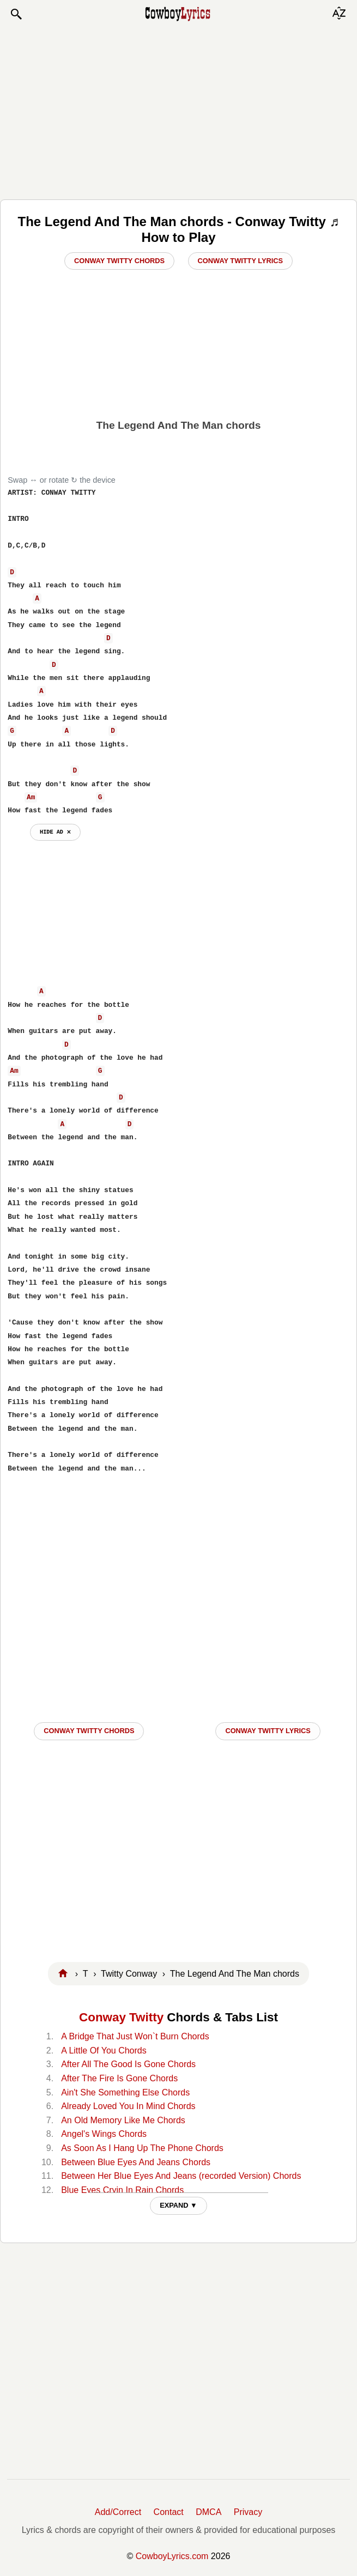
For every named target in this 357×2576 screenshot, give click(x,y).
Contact (169, 2512)
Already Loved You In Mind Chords (128, 2106)
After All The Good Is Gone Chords (128, 2064)
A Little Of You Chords (104, 2050)
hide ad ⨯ (55, 832)
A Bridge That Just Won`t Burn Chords (135, 2036)
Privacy (248, 2512)
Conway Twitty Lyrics (240, 261)
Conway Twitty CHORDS (89, 1731)
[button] (15, 14)
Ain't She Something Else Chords (125, 2092)
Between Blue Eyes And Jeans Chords (135, 2162)
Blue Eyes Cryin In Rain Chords (122, 2190)
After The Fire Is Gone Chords (119, 2078)
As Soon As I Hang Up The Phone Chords (142, 2148)
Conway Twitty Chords (119, 261)
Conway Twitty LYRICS (267, 1731)
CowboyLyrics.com (172, 2556)
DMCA (208, 2512)
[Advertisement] (179, 110)
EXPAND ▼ (178, 2205)
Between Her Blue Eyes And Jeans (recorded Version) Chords (181, 2175)
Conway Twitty (121, 2017)
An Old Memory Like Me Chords (123, 2120)
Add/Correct (118, 2512)
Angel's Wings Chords (104, 2133)
